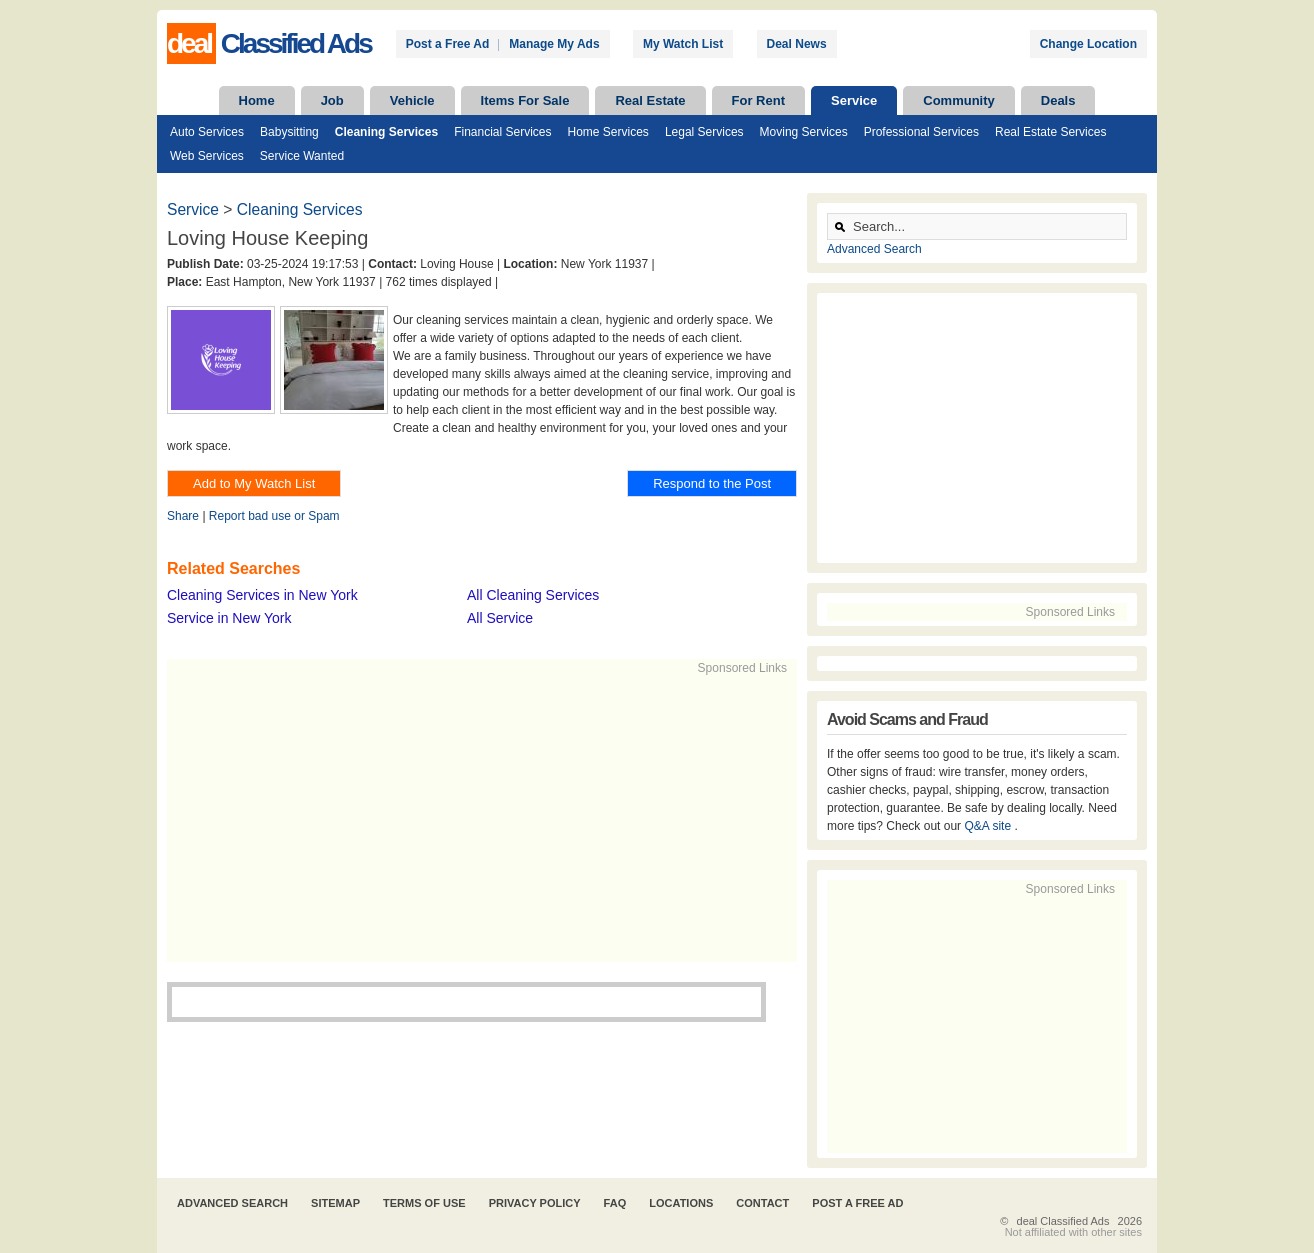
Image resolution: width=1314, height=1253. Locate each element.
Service (854, 100)
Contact (762, 1203)
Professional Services (921, 132)
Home (257, 100)
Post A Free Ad (857, 1203)
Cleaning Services (386, 132)
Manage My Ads (554, 44)
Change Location (1088, 44)
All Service (500, 618)
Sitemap (335, 1203)
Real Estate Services (1050, 132)
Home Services (608, 132)
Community (959, 100)
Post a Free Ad (448, 44)
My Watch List (683, 44)
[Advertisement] (473, 817)
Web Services (207, 156)
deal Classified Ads (1063, 1221)
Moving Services (804, 132)
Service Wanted (302, 156)
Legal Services (704, 132)
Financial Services (502, 132)
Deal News (797, 44)
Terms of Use (424, 1203)
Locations (681, 1203)
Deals (1058, 100)
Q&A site (989, 826)
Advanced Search (874, 249)
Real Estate (650, 100)
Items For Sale (525, 100)
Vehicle (412, 100)
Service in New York (229, 618)
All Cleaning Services (533, 595)
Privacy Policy (535, 1203)
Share (183, 516)
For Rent (758, 100)
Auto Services (207, 132)
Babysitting (289, 132)
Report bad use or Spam (274, 516)
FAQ (615, 1203)
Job (332, 100)
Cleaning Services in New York (262, 595)
